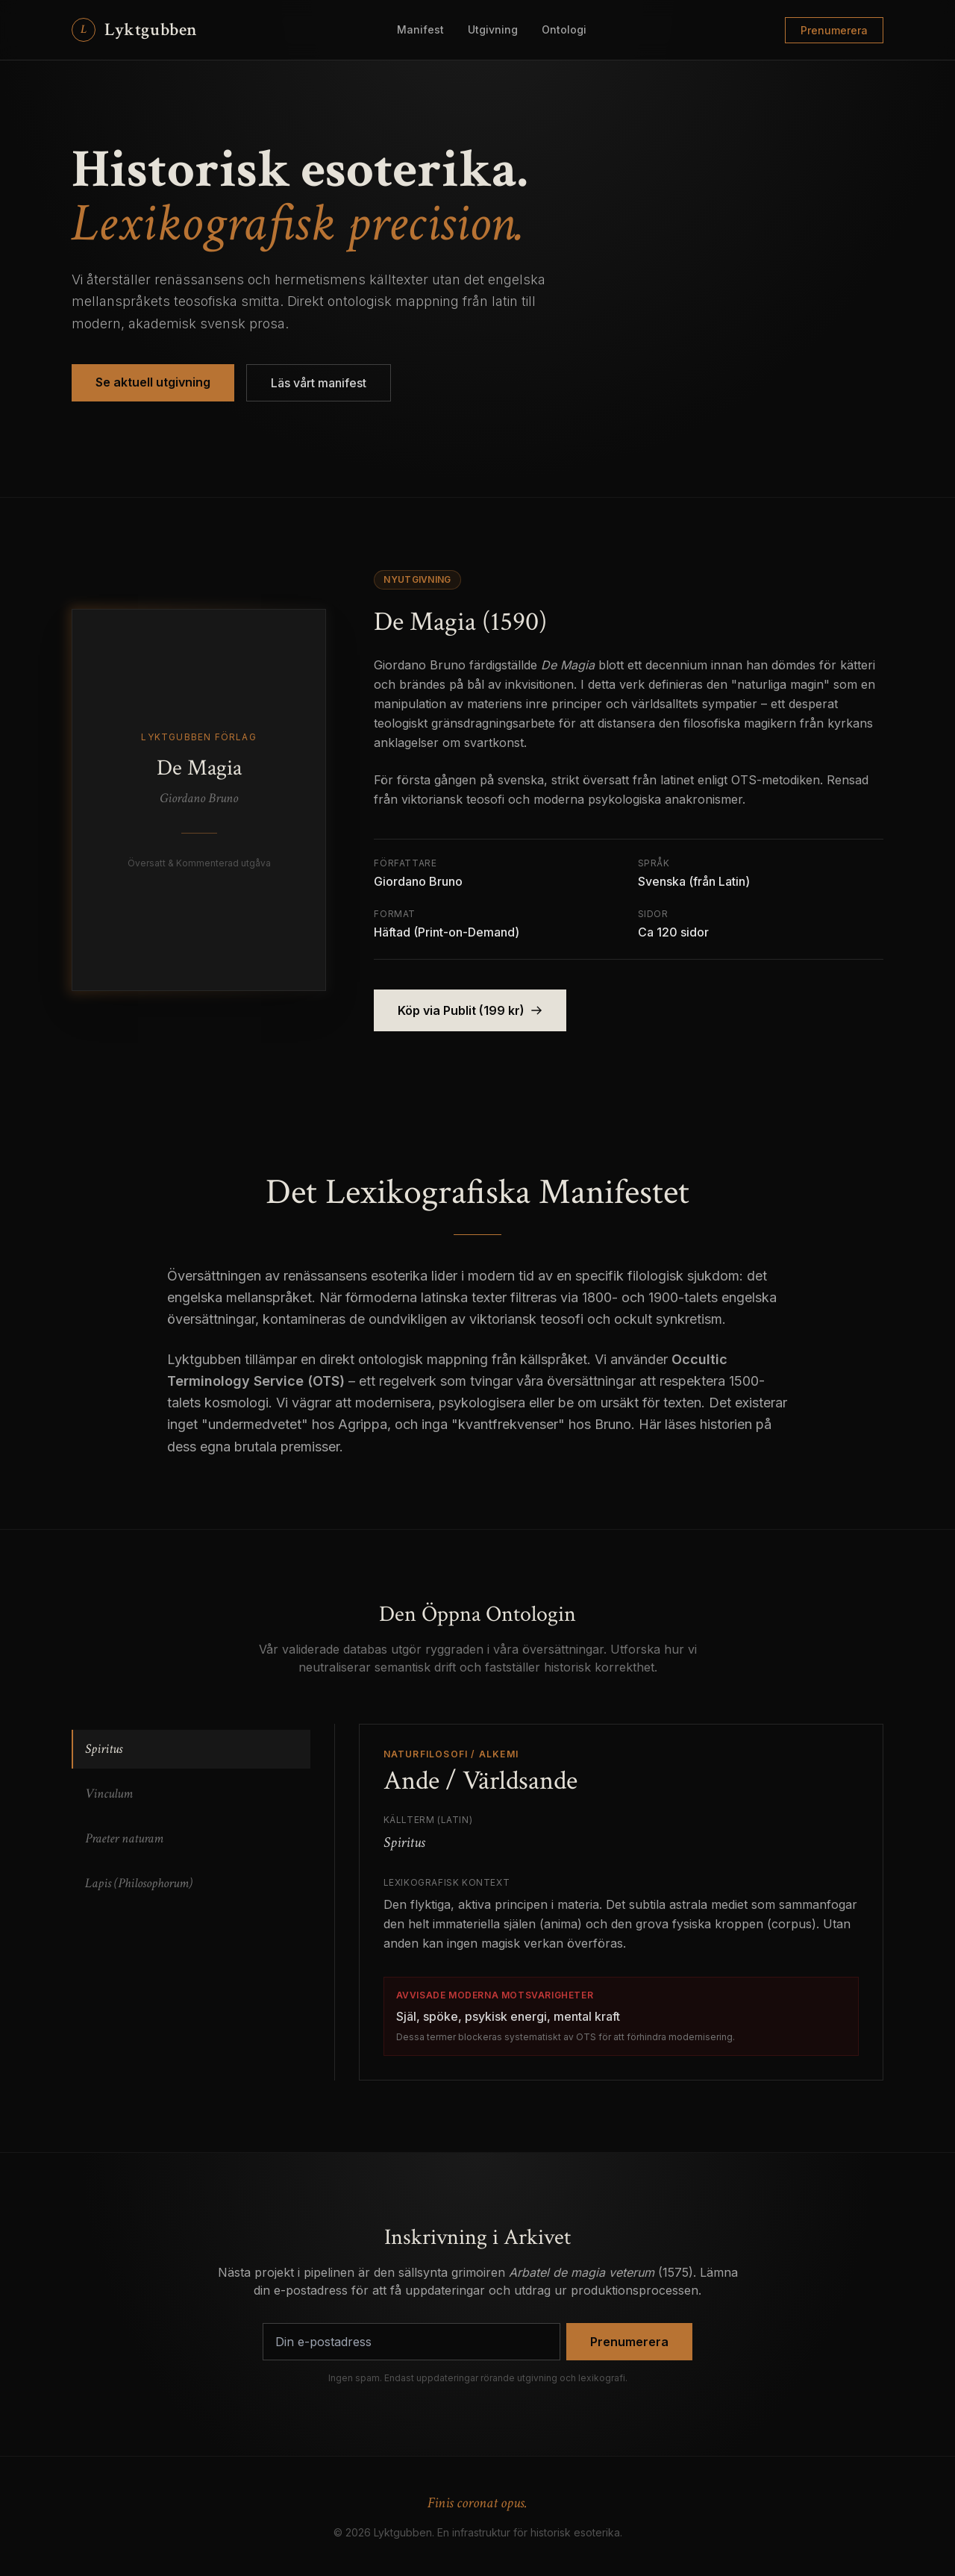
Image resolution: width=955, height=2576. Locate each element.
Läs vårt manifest (318, 382)
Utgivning (493, 29)
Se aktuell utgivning (153, 382)
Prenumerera (834, 30)
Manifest (420, 29)
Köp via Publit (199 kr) (470, 1010)
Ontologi (564, 29)
